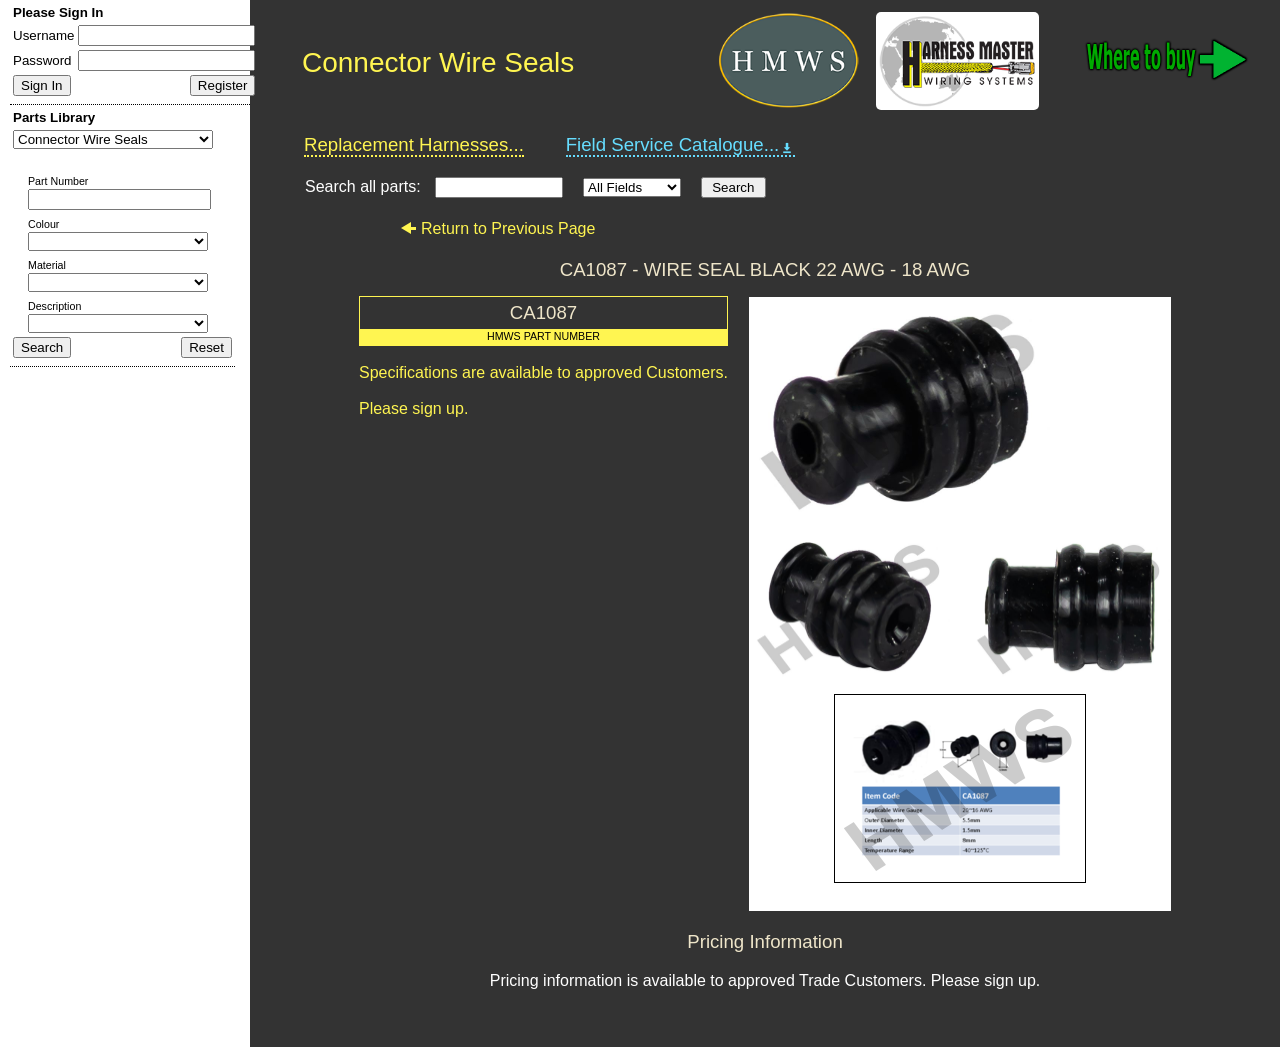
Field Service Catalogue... (681, 145)
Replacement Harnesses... (414, 144)
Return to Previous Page (497, 228)
